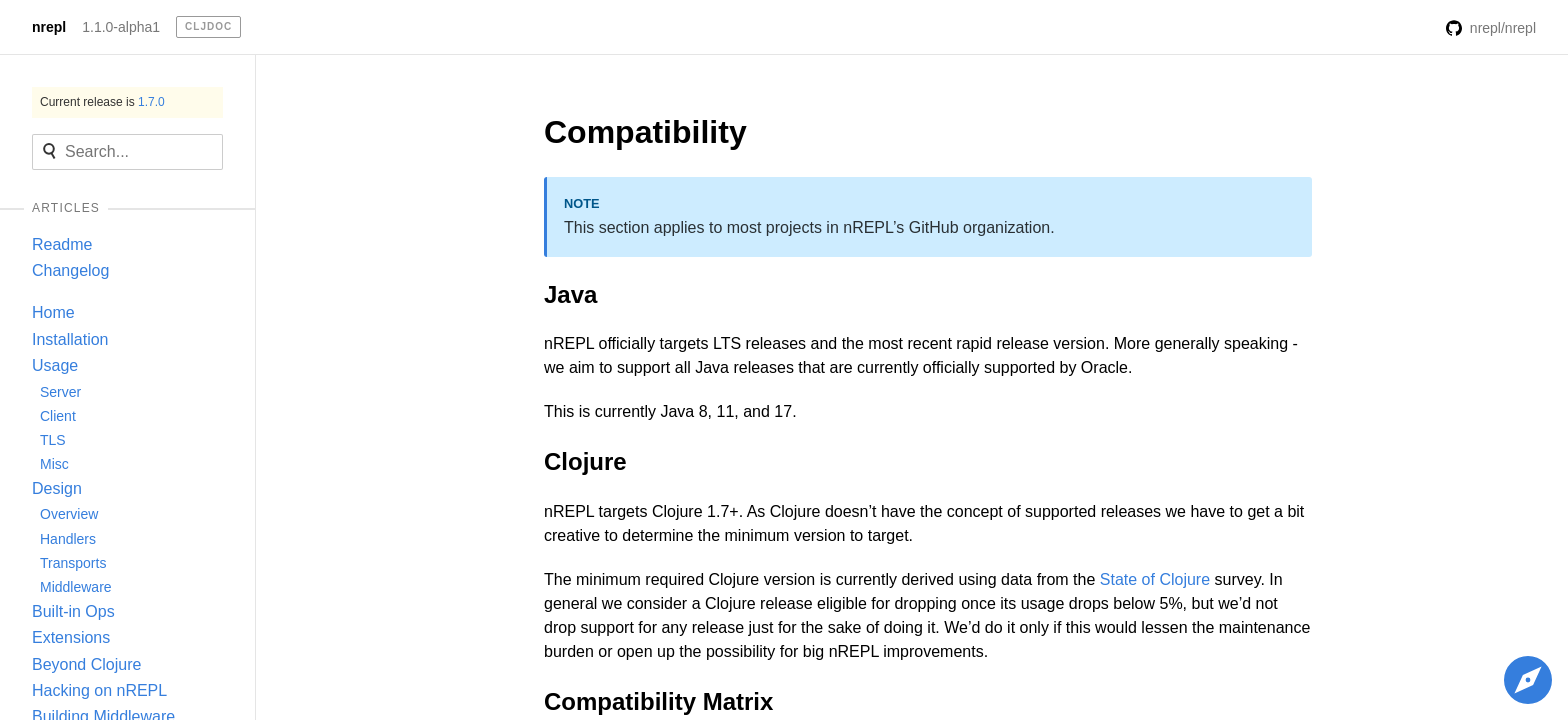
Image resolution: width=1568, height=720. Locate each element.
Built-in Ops (73, 611)
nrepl (49, 27)
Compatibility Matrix (658, 701)
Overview (69, 514)
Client (58, 416)
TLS (53, 440)
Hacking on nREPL (99, 690)
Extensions (71, 637)
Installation (70, 339)
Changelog (70, 270)
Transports (73, 563)
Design (57, 488)
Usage (55, 365)
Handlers (68, 539)
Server (60, 392)
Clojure (585, 461)
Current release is (102, 102)
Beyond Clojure (86, 664)
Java (570, 294)
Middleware (76, 587)
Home (53, 312)
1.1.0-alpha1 (121, 27)
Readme (62, 244)
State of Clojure (1155, 579)
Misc (54, 464)
